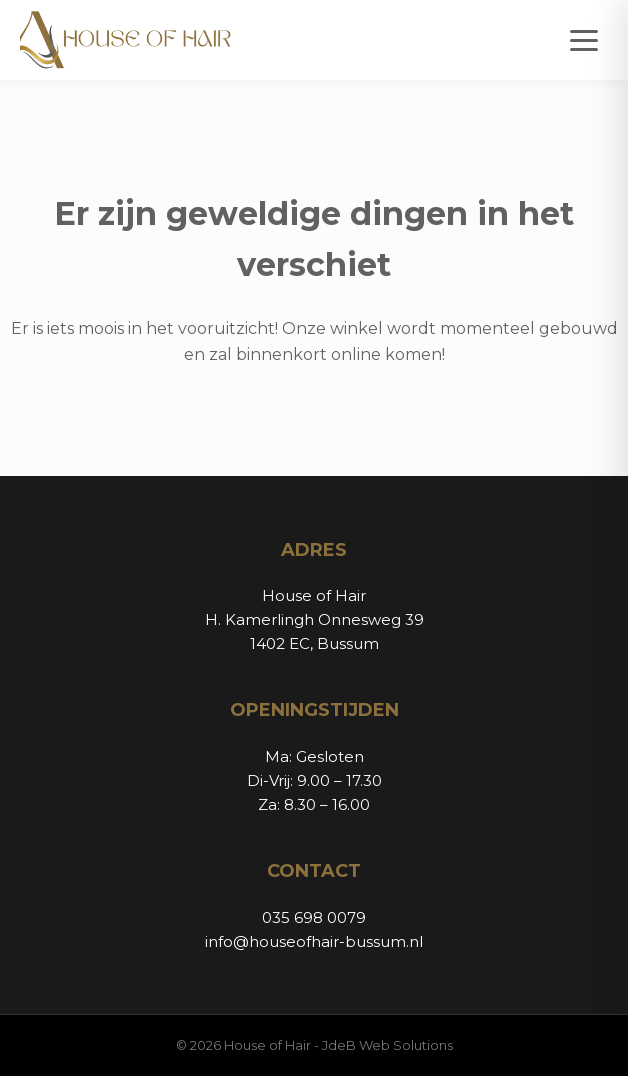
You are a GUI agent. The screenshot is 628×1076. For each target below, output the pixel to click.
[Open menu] (584, 40)
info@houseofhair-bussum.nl (314, 941)
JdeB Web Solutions (387, 1045)
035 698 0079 (314, 917)
